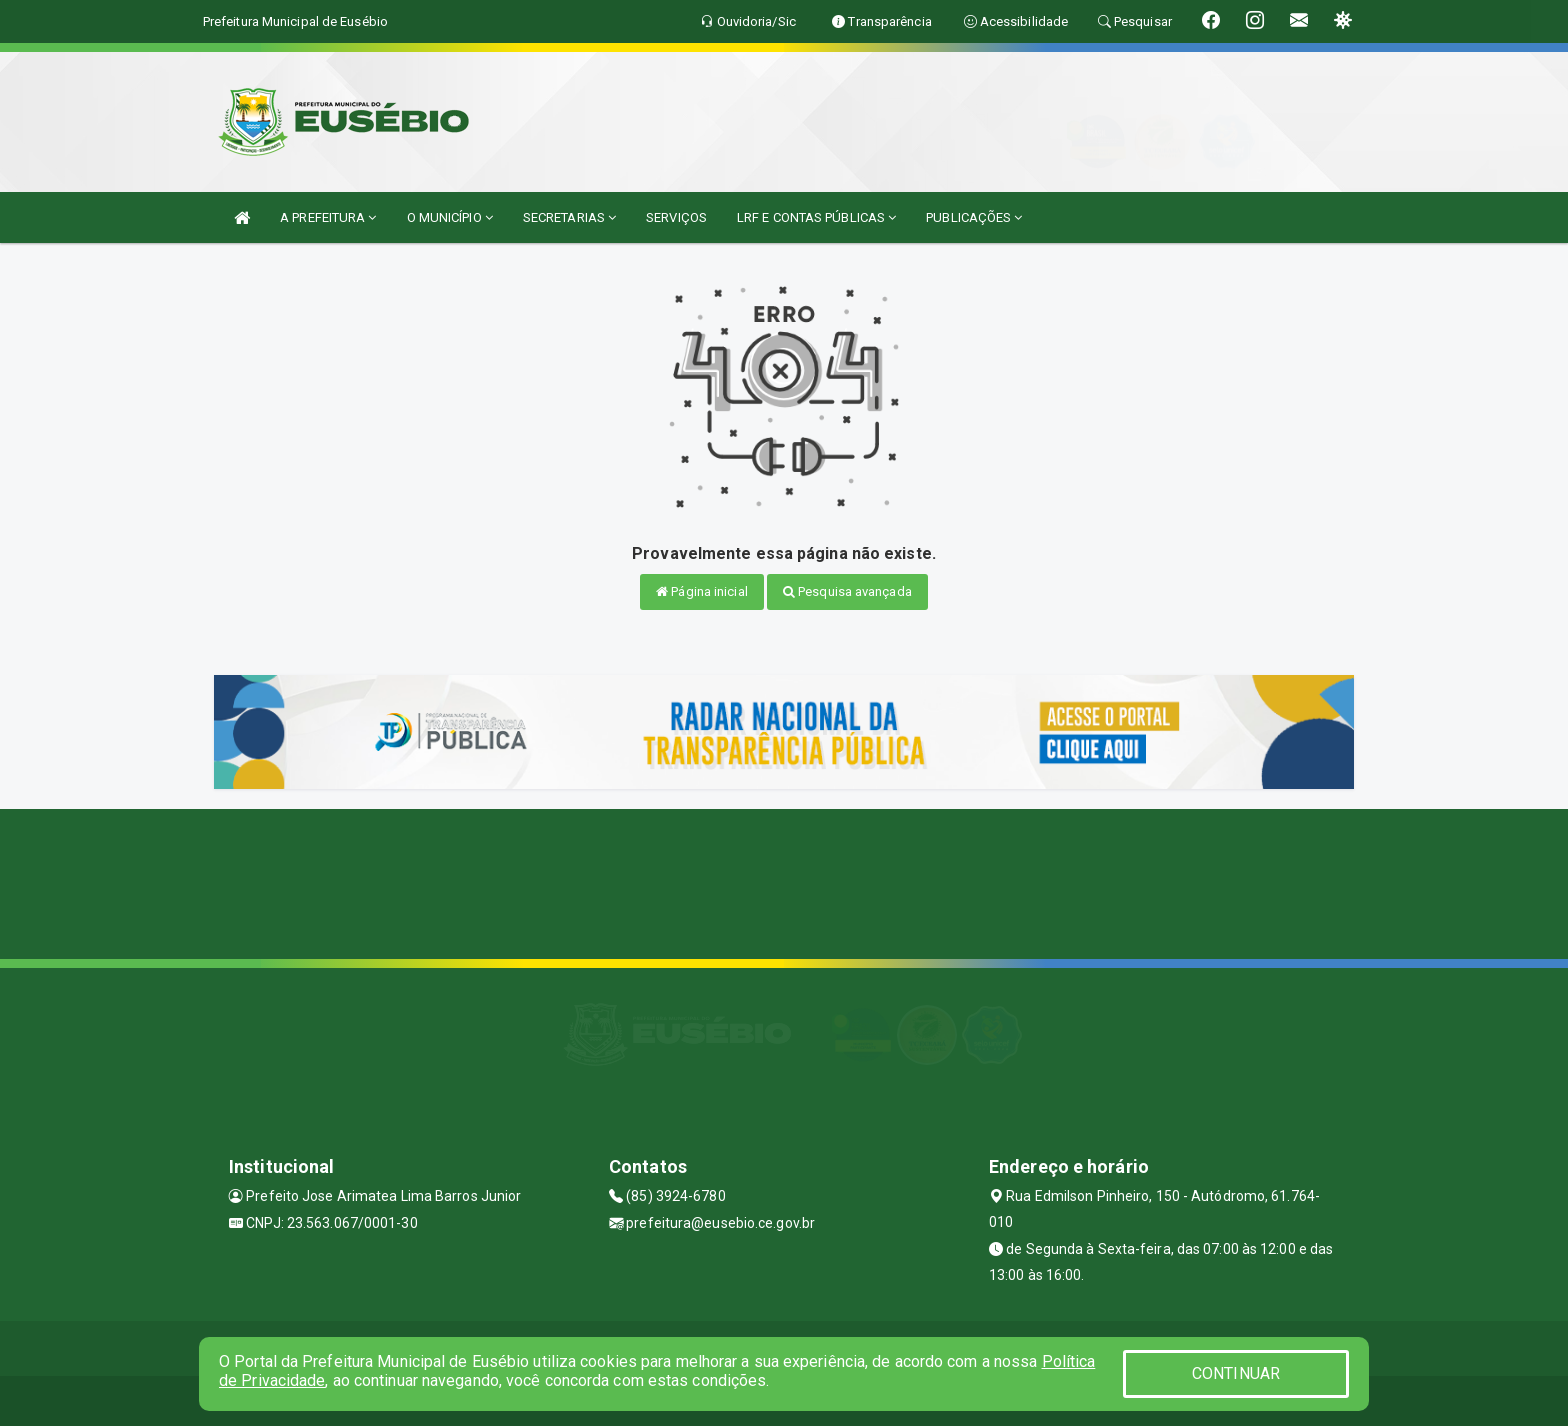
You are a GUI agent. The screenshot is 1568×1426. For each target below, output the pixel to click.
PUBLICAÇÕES (974, 217)
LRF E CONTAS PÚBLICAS (816, 217)
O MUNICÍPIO (450, 217)
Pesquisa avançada (847, 591)
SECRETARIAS (569, 217)
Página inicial (702, 591)
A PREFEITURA (328, 217)
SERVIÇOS (676, 217)
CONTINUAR (1236, 1373)
